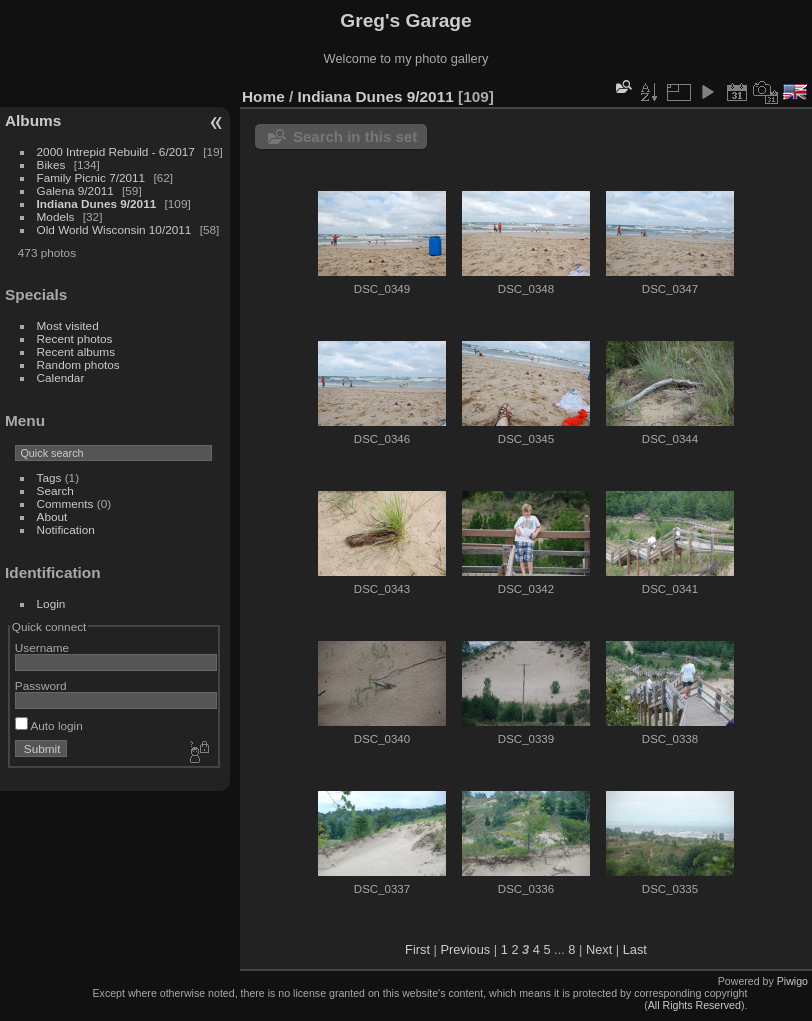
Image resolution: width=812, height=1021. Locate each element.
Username (42, 647)
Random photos (78, 364)
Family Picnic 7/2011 (91, 177)
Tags (49, 477)
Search (55, 490)
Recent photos (75, 338)
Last (635, 949)
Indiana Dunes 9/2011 (97, 203)
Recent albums (76, 351)
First (417, 949)
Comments (65, 503)
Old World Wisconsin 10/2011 (114, 229)
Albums (33, 120)
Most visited (68, 325)
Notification (66, 529)
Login (51, 603)
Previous (465, 949)
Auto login (49, 725)
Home (263, 96)
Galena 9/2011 (75, 190)
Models (56, 216)
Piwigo (792, 981)
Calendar (61, 377)
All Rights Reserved (694, 1005)
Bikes (51, 164)
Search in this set (355, 136)
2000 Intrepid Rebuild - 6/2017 (116, 151)
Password (41, 685)
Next (599, 949)
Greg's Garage (405, 20)
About (52, 516)
